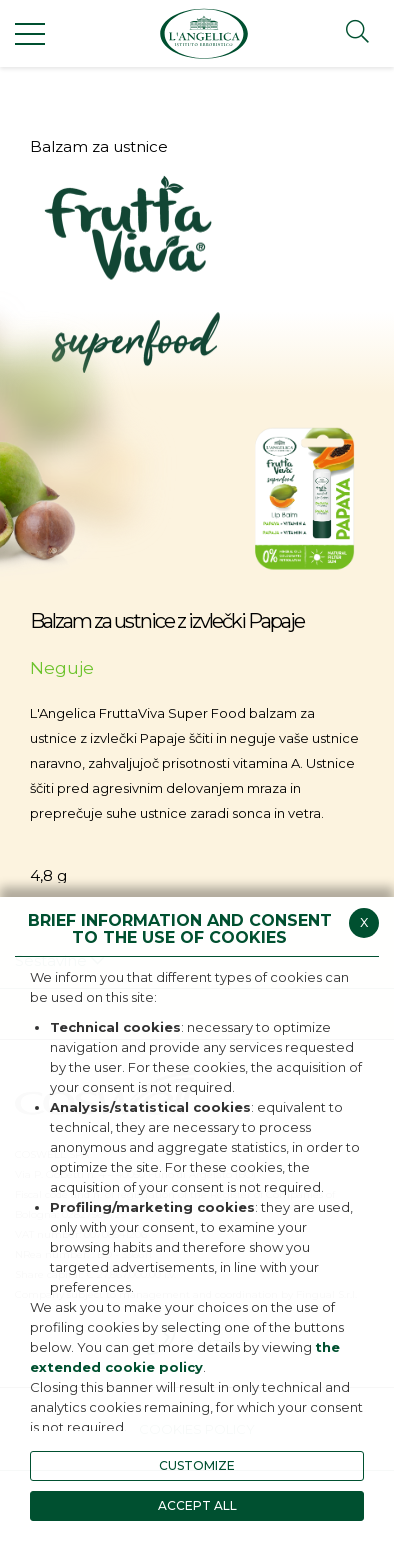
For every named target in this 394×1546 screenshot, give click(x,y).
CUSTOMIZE (197, 1465)
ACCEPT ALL (197, 1505)
